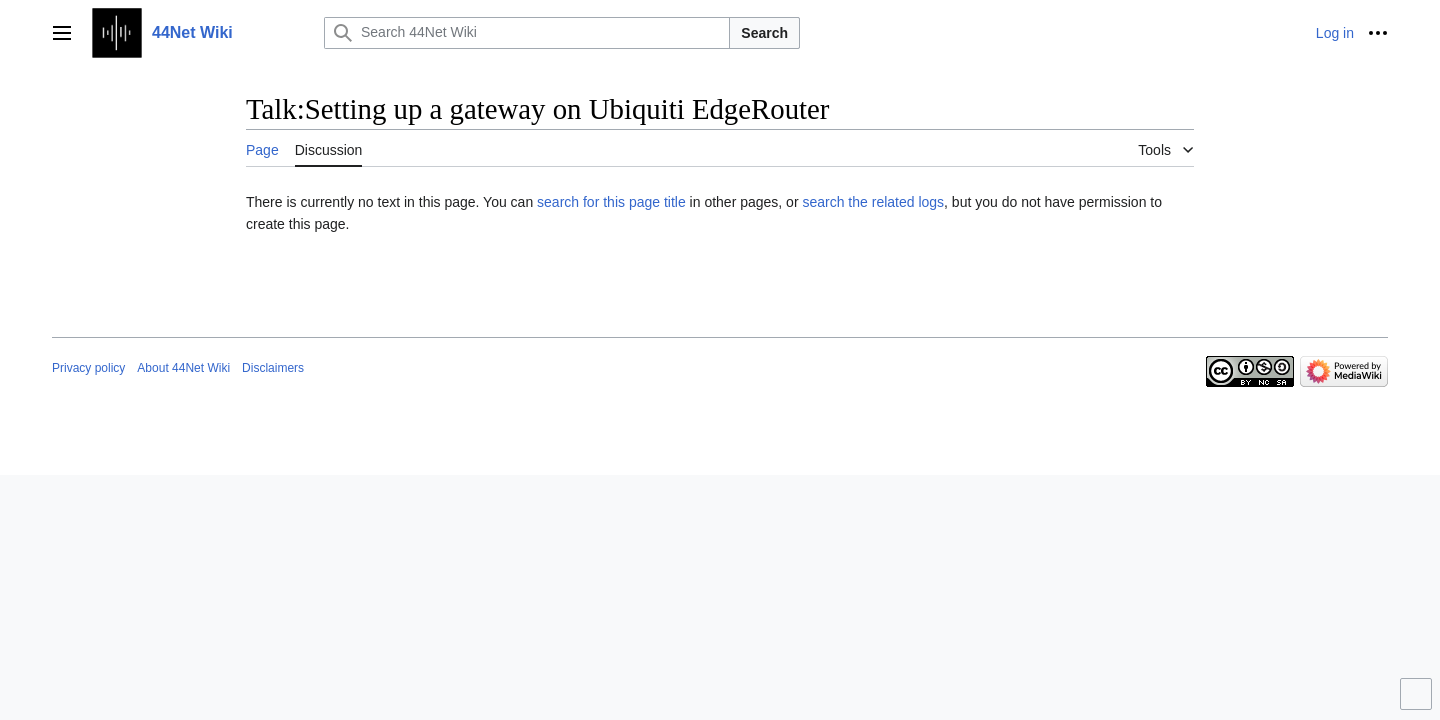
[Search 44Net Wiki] (527, 33)
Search (764, 33)
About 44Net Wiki (183, 368)
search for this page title (611, 202)
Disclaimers (273, 368)
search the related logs (873, 202)
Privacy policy (88, 368)
